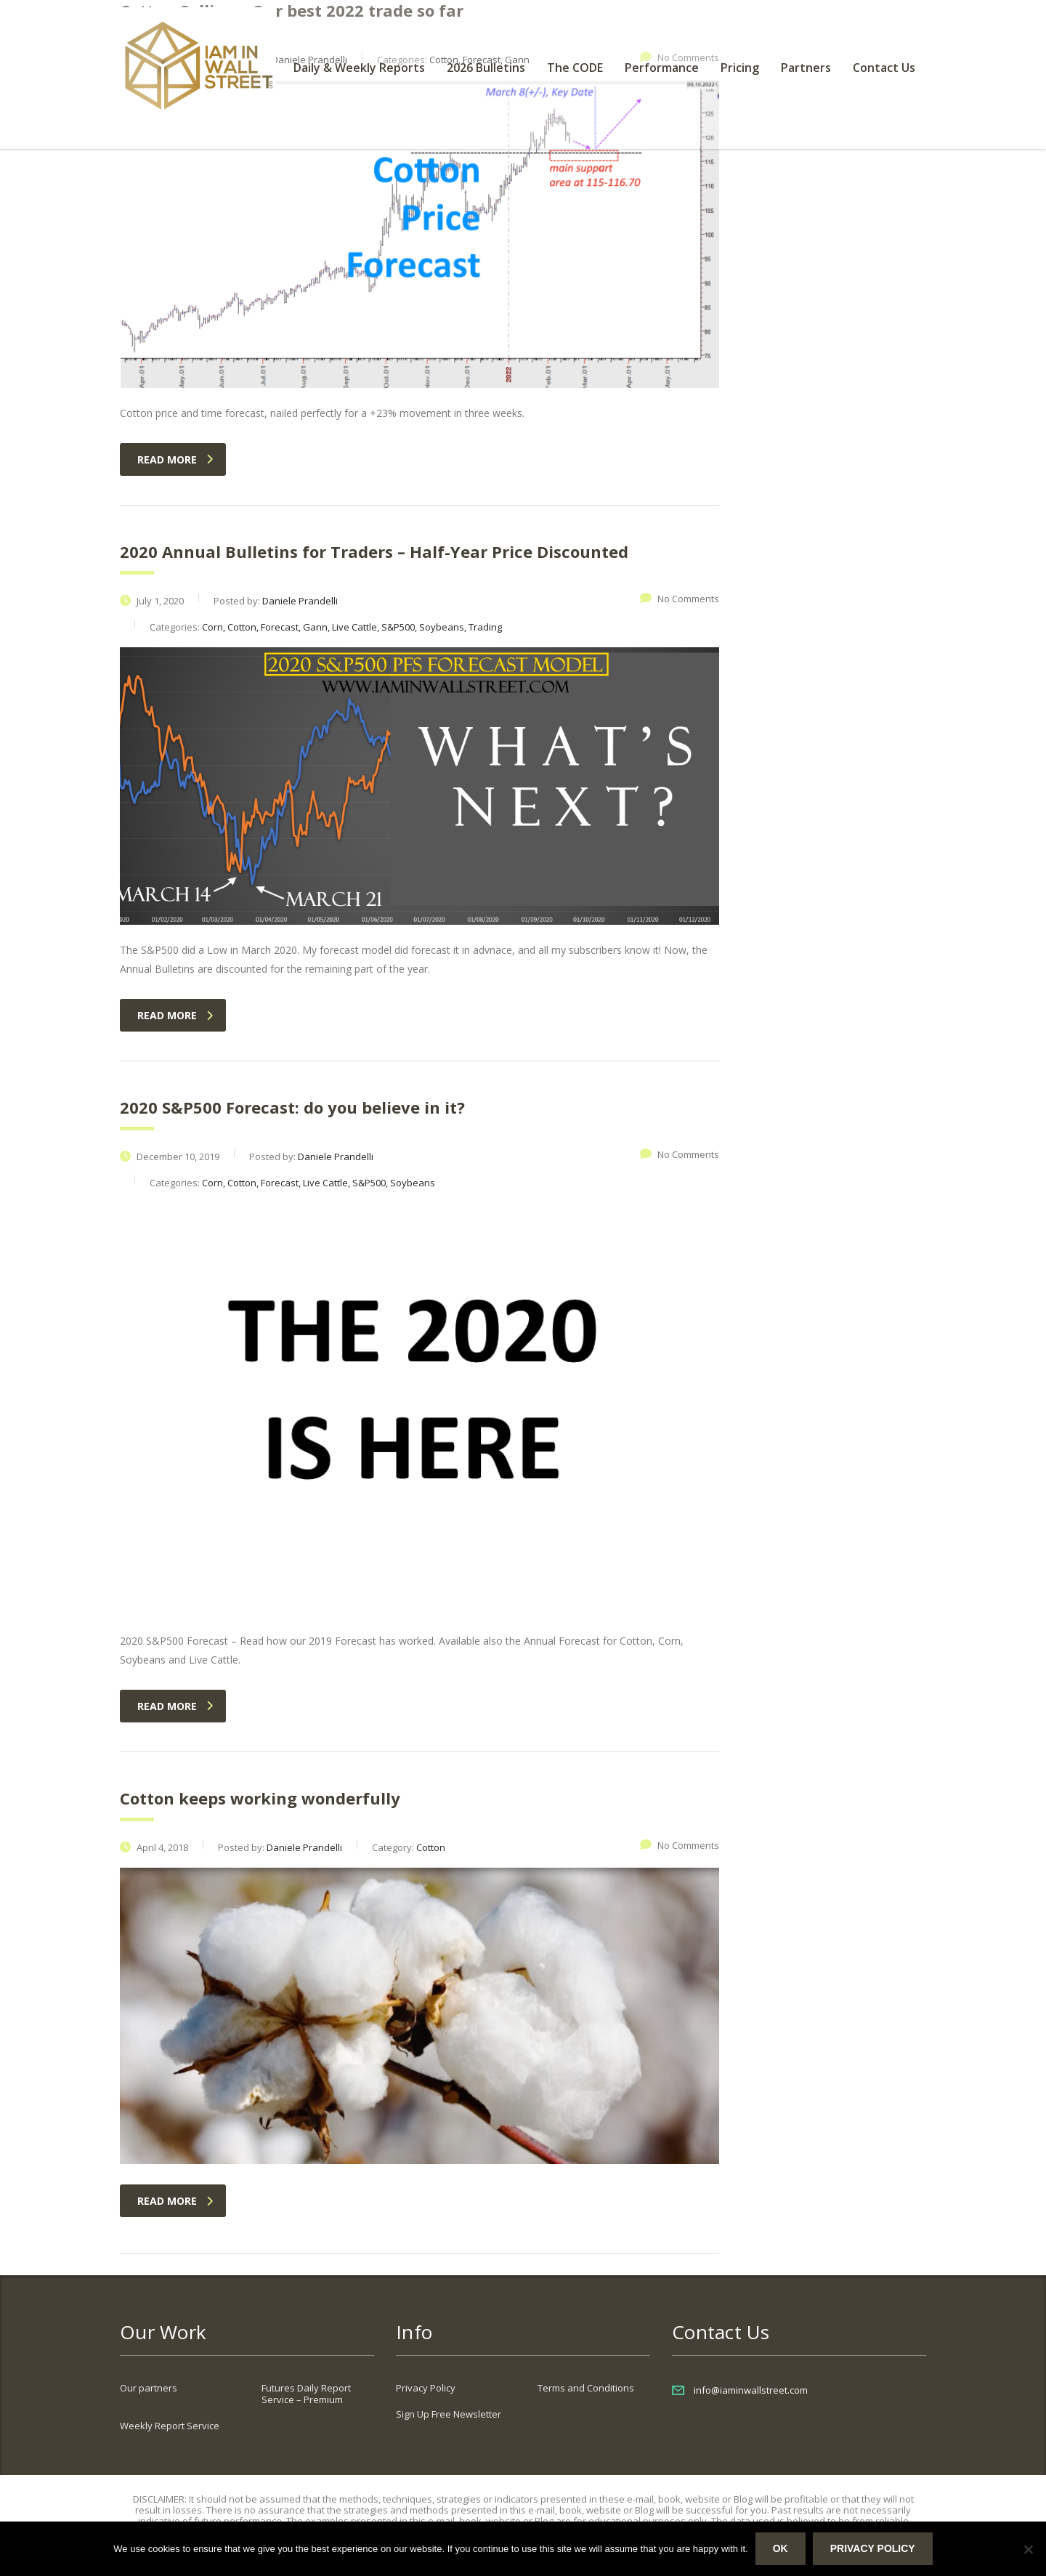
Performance (662, 68)
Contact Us (884, 68)
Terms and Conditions (586, 2388)
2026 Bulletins (486, 68)
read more (175, 459)
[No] (1028, 2549)
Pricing (740, 68)
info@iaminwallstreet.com (751, 2390)
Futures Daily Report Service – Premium (306, 2393)
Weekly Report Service (169, 2425)
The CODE (575, 68)
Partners (806, 68)
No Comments (679, 598)
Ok (780, 2548)
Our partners (148, 2388)
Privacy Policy (425, 2388)
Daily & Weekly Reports (359, 68)
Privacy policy (872, 2548)
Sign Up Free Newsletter (448, 2414)
